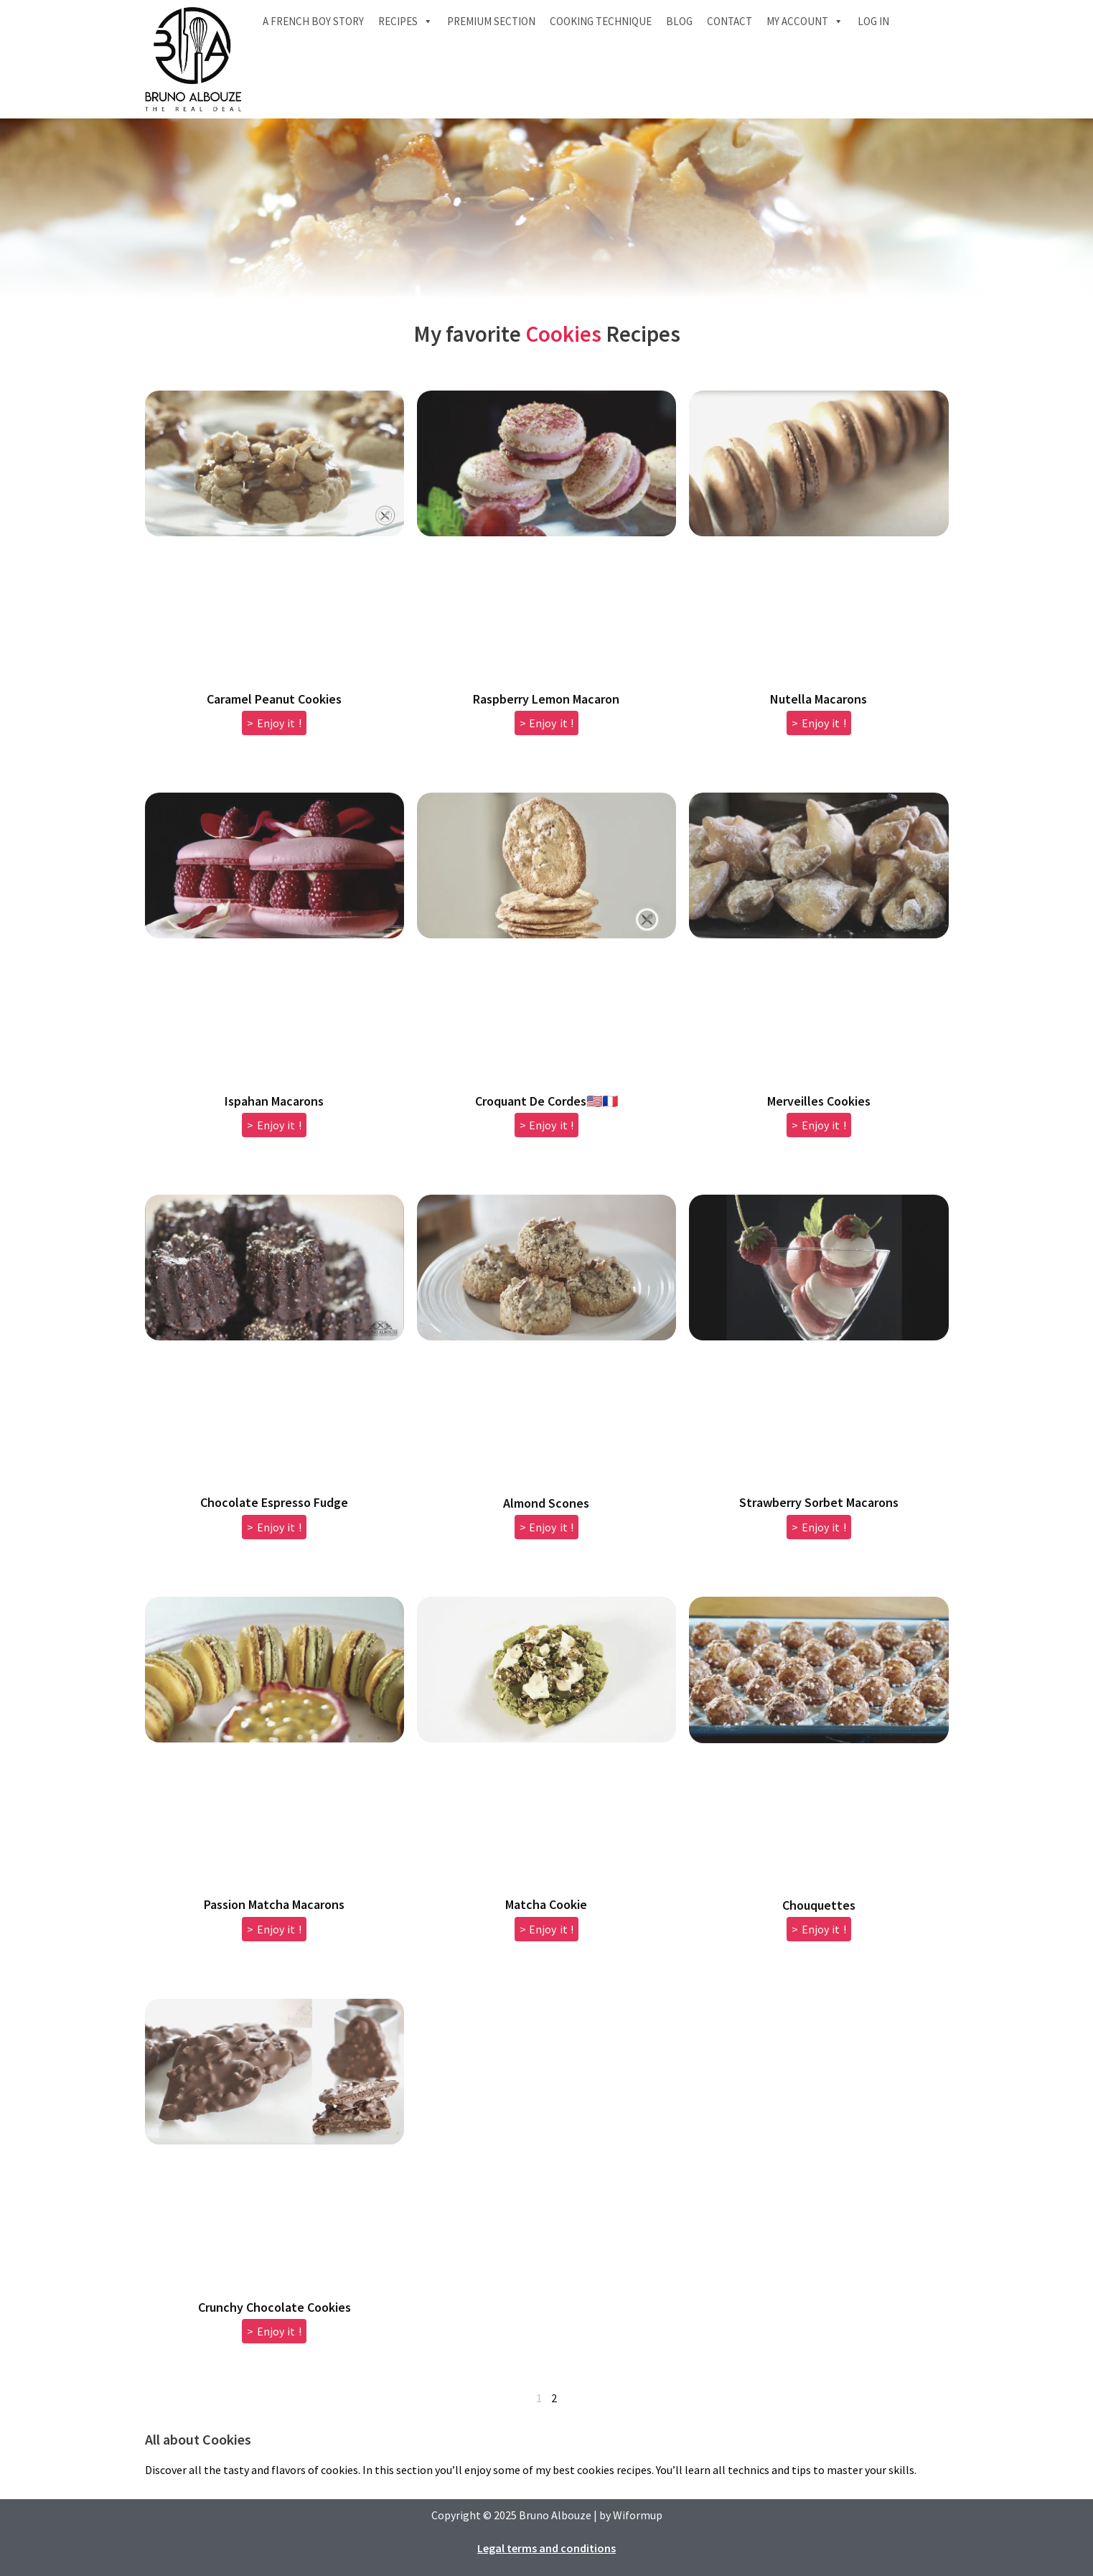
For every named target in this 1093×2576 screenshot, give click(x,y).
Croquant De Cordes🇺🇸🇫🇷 (546, 1101)
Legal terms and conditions (546, 2548)
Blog (679, 21)
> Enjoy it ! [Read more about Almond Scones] (547, 1527)
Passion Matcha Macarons (274, 1904)
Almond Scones (546, 1503)
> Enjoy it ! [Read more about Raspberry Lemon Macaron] (547, 723)
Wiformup (637, 2515)
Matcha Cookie (546, 1904)
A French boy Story (313, 21)
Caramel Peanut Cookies (274, 699)
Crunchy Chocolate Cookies (274, 2307)
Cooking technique (601, 21)
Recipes (405, 21)
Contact (729, 21)
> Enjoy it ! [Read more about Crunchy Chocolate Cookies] (274, 2331)
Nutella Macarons (818, 699)
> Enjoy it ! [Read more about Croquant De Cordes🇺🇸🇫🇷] (547, 1125)
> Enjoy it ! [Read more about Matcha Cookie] (547, 1929)
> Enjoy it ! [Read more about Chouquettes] (819, 1929)
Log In (873, 21)
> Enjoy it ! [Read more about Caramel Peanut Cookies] (274, 723)
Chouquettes (818, 1905)
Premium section (491, 21)
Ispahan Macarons (274, 1101)
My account (804, 21)
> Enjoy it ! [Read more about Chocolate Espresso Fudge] (274, 1527)
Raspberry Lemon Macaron (546, 699)
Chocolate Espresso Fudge (274, 1502)
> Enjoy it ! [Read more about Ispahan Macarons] (274, 1125)
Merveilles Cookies (819, 1101)
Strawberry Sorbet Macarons (819, 1502)
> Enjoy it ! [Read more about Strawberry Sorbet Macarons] (819, 1527)
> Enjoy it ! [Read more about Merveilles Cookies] (819, 1125)
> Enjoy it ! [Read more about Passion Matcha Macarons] (274, 1929)
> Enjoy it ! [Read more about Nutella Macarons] (819, 723)
